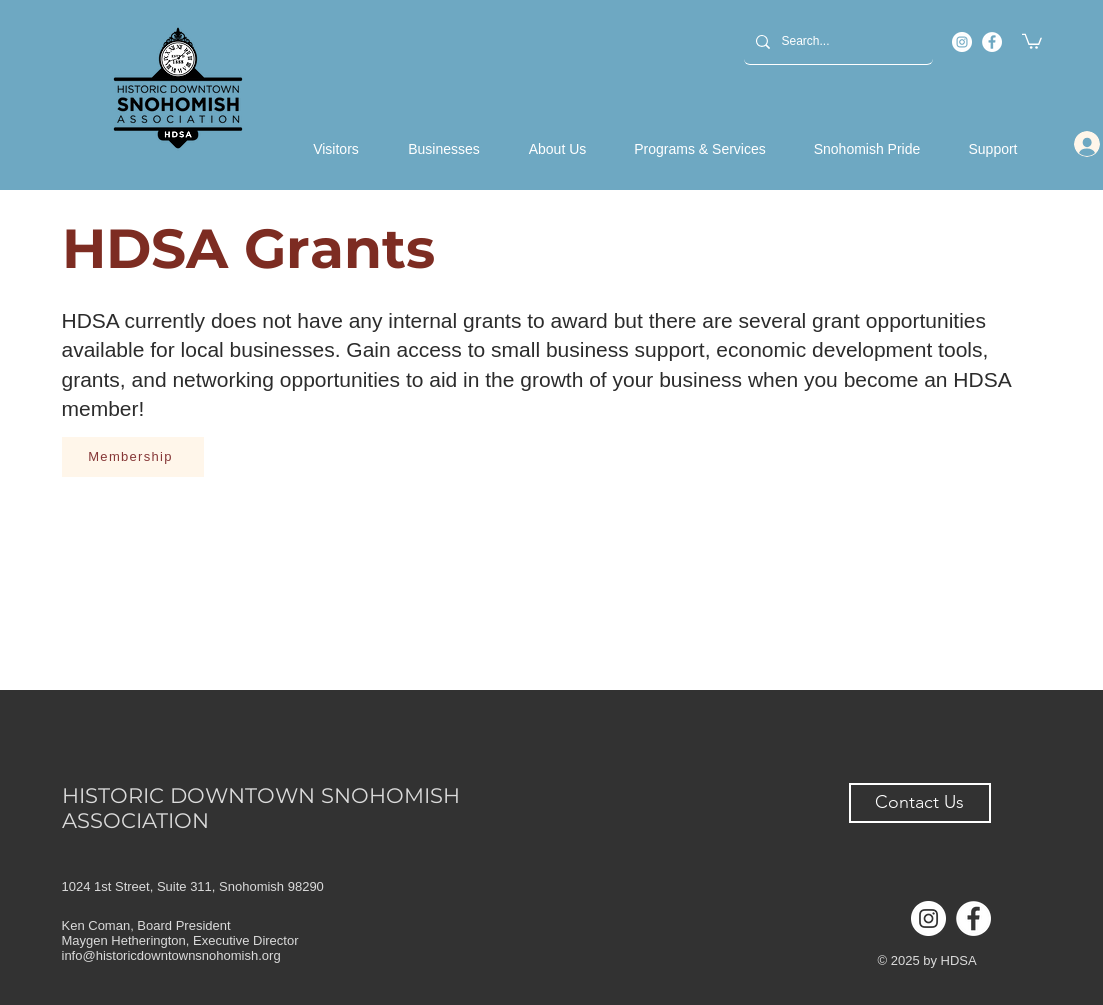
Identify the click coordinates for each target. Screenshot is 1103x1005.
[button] (1032, 40)
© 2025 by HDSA (927, 960)
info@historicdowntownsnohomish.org (171, 955)
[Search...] (836, 41)
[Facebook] (992, 42)
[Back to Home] (178, 88)
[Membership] (133, 457)
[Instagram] (962, 42)
